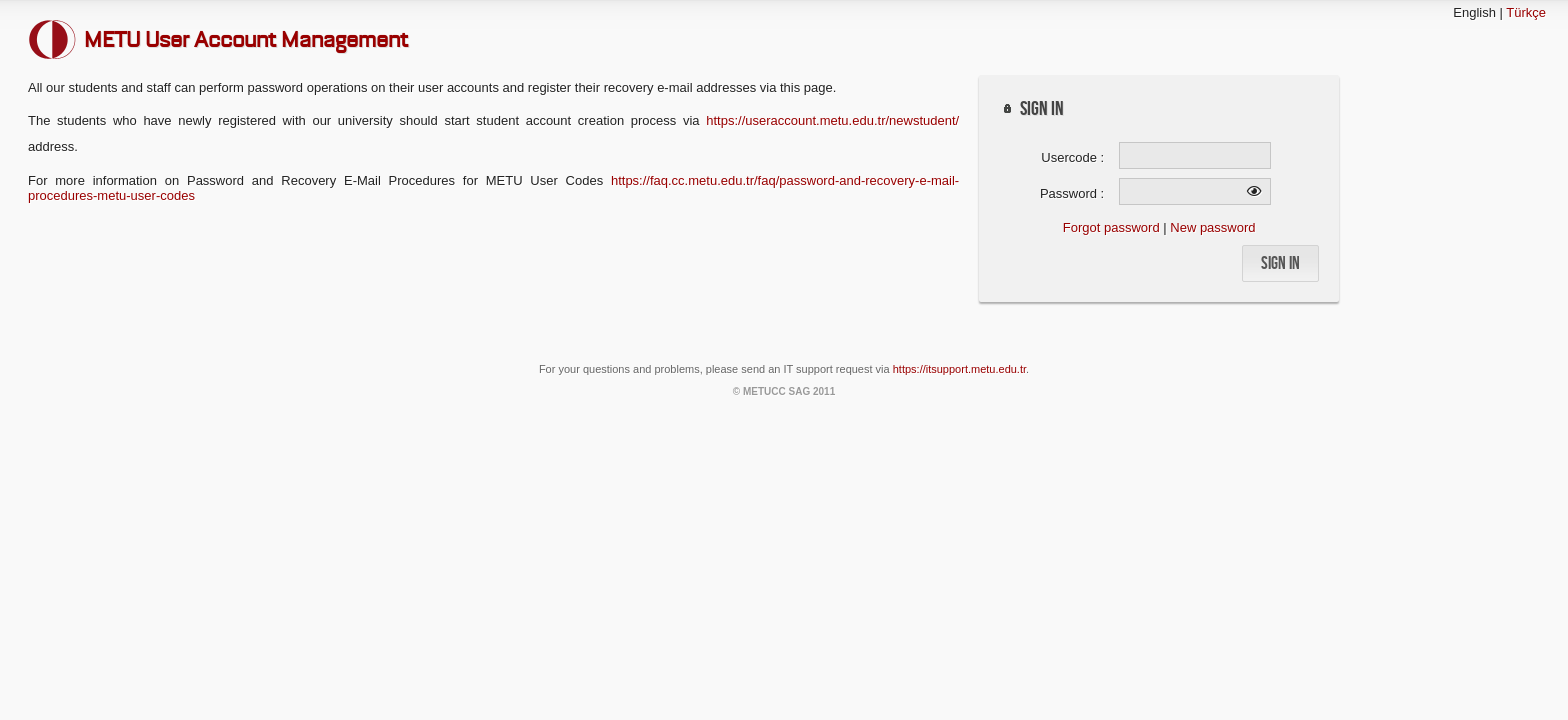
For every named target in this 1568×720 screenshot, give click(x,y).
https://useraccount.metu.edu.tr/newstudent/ (832, 120)
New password (1212, 227)
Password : (1072, 193)
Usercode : (1072, 157)
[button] (1280, 263)
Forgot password (1111, 227)
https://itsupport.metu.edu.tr (959, 369)
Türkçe (1526, 12)
